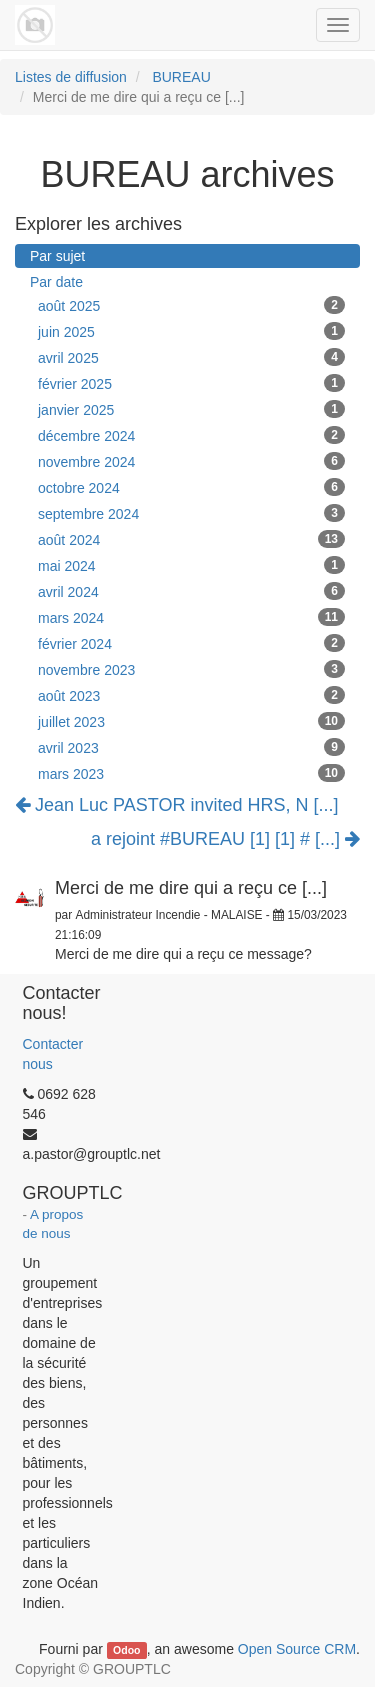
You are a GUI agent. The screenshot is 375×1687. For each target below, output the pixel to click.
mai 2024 (191, 565)
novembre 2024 (191, 461)
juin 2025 (191, 331)
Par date (56, 282)
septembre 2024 (191, 513)
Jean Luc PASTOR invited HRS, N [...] (176, 805)
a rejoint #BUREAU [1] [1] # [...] (225, 839)
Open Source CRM (297, 1649)
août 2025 (191, 305)
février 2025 (191, 383)
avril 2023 (191, 747)
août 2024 (191, 539)
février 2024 (191, 643)
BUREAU (181, 77)
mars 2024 (191, 617)
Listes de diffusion (71, 77)
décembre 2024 (191, 435)
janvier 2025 (191, 409)
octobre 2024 (191, 487)
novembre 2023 (191, 669)
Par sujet (57, 256)
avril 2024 (191, 591)
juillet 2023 (191, 721)
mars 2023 (191, 773)
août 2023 (191, 695)
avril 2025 (191, 357)
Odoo (126, 1650)
